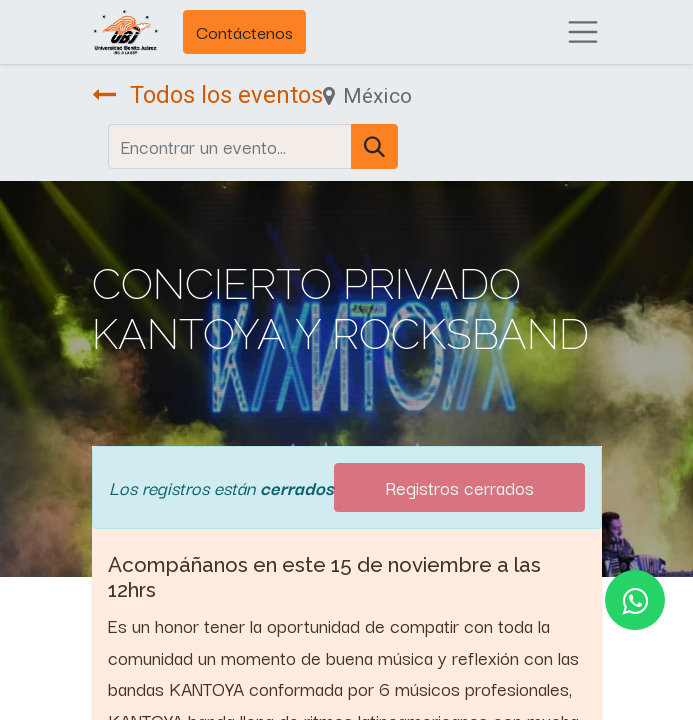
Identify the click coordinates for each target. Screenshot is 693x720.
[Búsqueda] (374, 146)
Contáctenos (244, 31)
